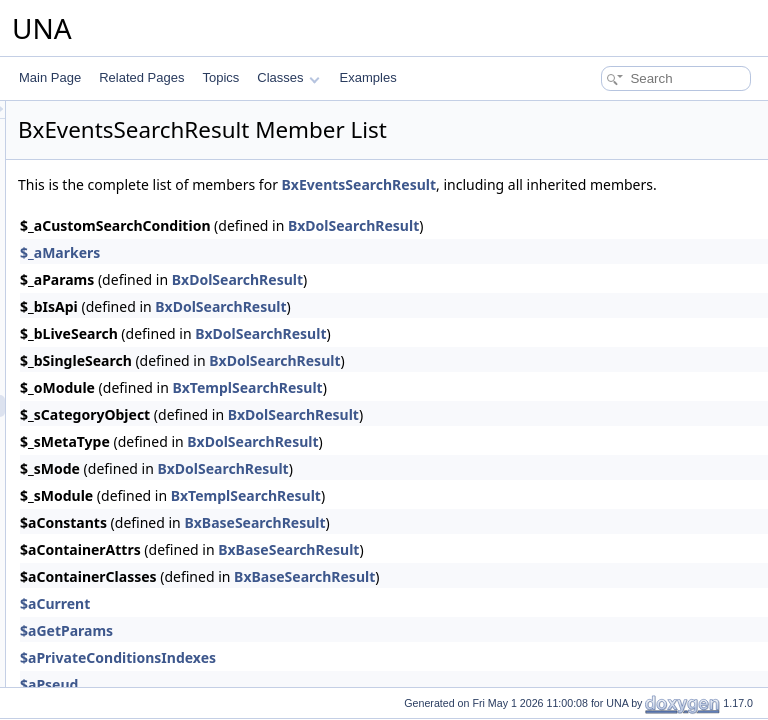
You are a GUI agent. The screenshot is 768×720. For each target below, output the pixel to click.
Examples (368, 77)
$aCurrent (305, 625)
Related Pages (141, 77)
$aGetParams (316, 652)
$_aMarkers (310, 274)
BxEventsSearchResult (609, 184)
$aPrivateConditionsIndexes (368, 679)
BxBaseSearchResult (504, 544)
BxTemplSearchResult (497, 409)
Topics (220, 77)
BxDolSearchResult (603, 247)
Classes (288, 77)
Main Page (50, 77)
